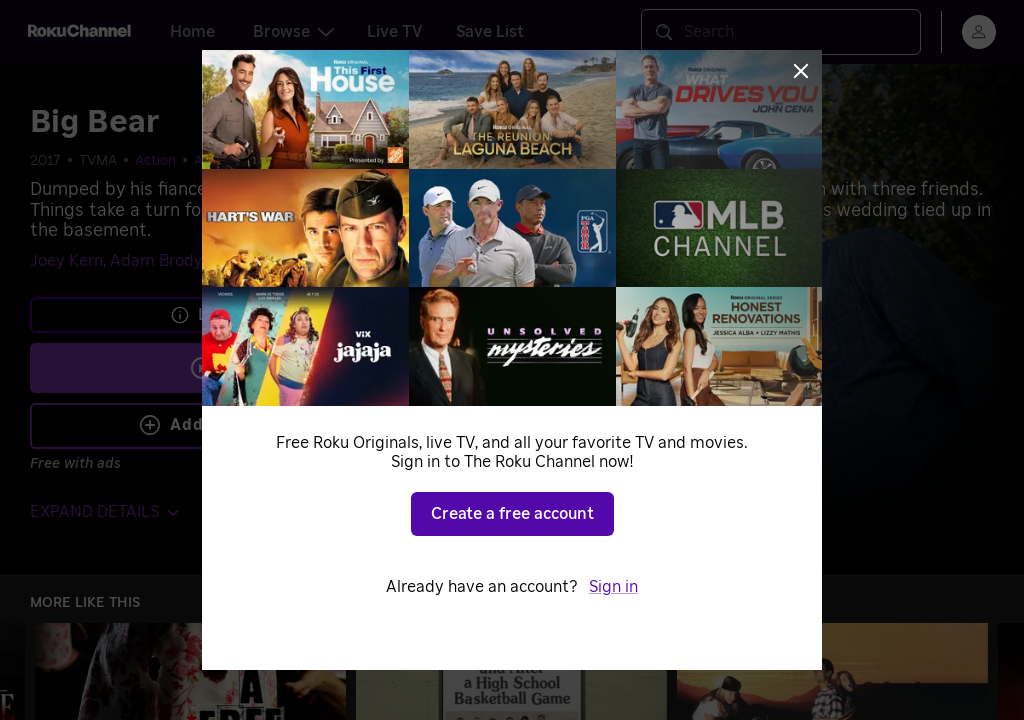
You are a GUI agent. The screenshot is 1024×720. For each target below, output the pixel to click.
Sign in (613, 587)
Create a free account (512, 514)
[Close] (801, 71)
